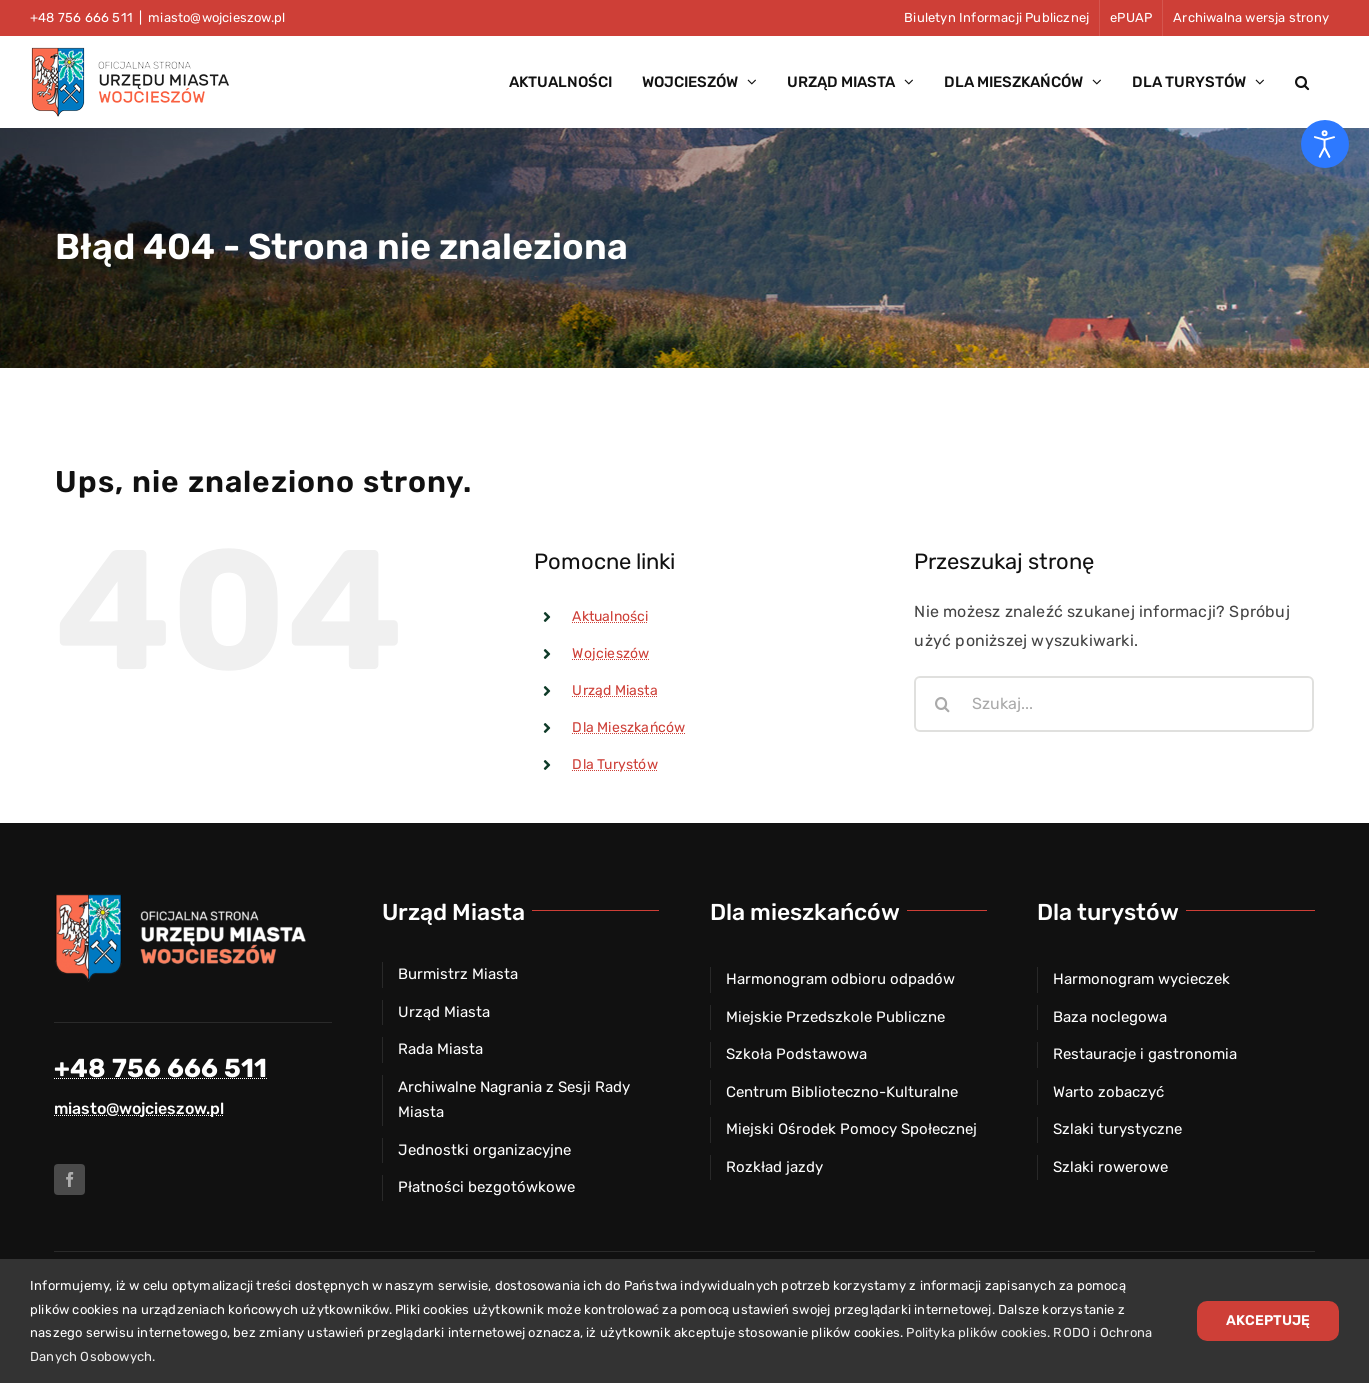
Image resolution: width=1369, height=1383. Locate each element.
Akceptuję (1268, 1320)
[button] (1302, 82)
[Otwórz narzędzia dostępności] (1325, 144)
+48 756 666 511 (160, 1068)
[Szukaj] (942, 704)
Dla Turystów (614, 764)
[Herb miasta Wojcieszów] (184, 899)
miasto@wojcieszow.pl (216, 17)
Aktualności (610, 616)
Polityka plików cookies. (978, 1332)
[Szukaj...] (1114, 704)
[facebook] (69, 1179)
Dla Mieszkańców (628, 727)
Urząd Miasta (614, 690)
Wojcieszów (610, 653)
